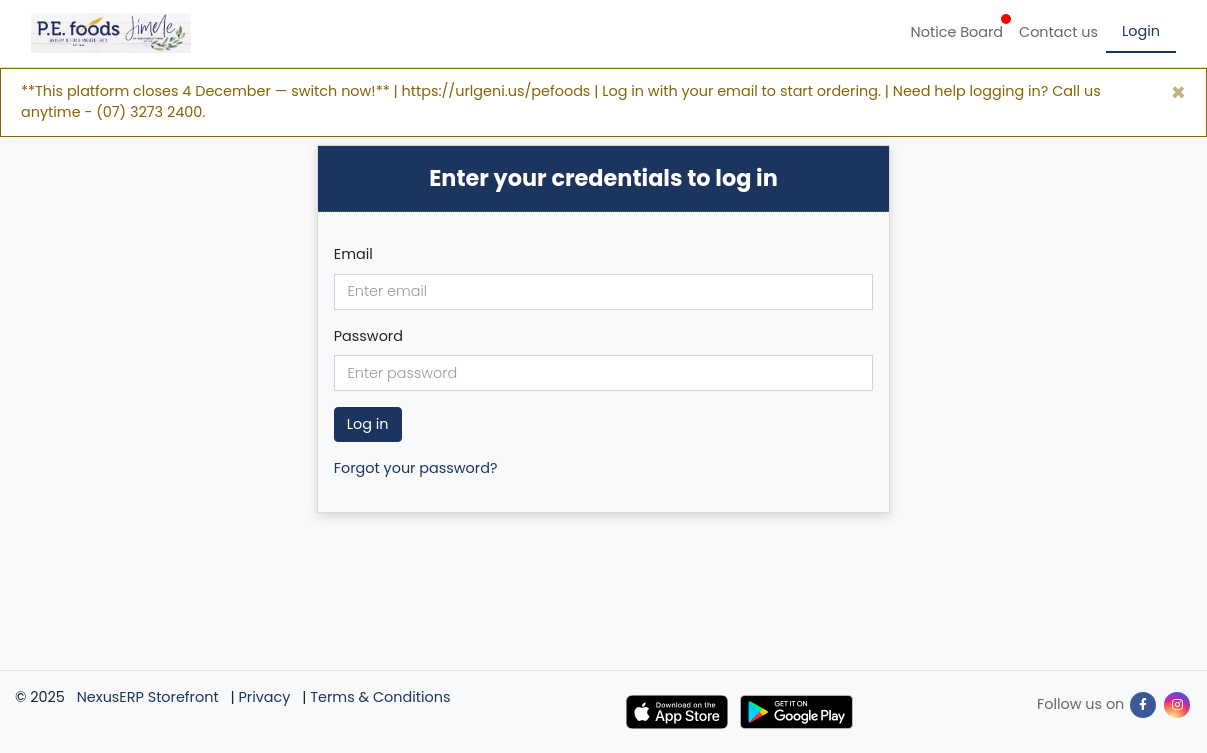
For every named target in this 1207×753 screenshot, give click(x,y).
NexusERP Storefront (148, 697)
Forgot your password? (416, 468)
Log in (368, 424)
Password (368, 336)
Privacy (265, 697)
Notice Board (961, 28)
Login (1141, 31)
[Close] (1178, 93)
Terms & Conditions (380, 697)
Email (353, 254)
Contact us (1058, 32)
